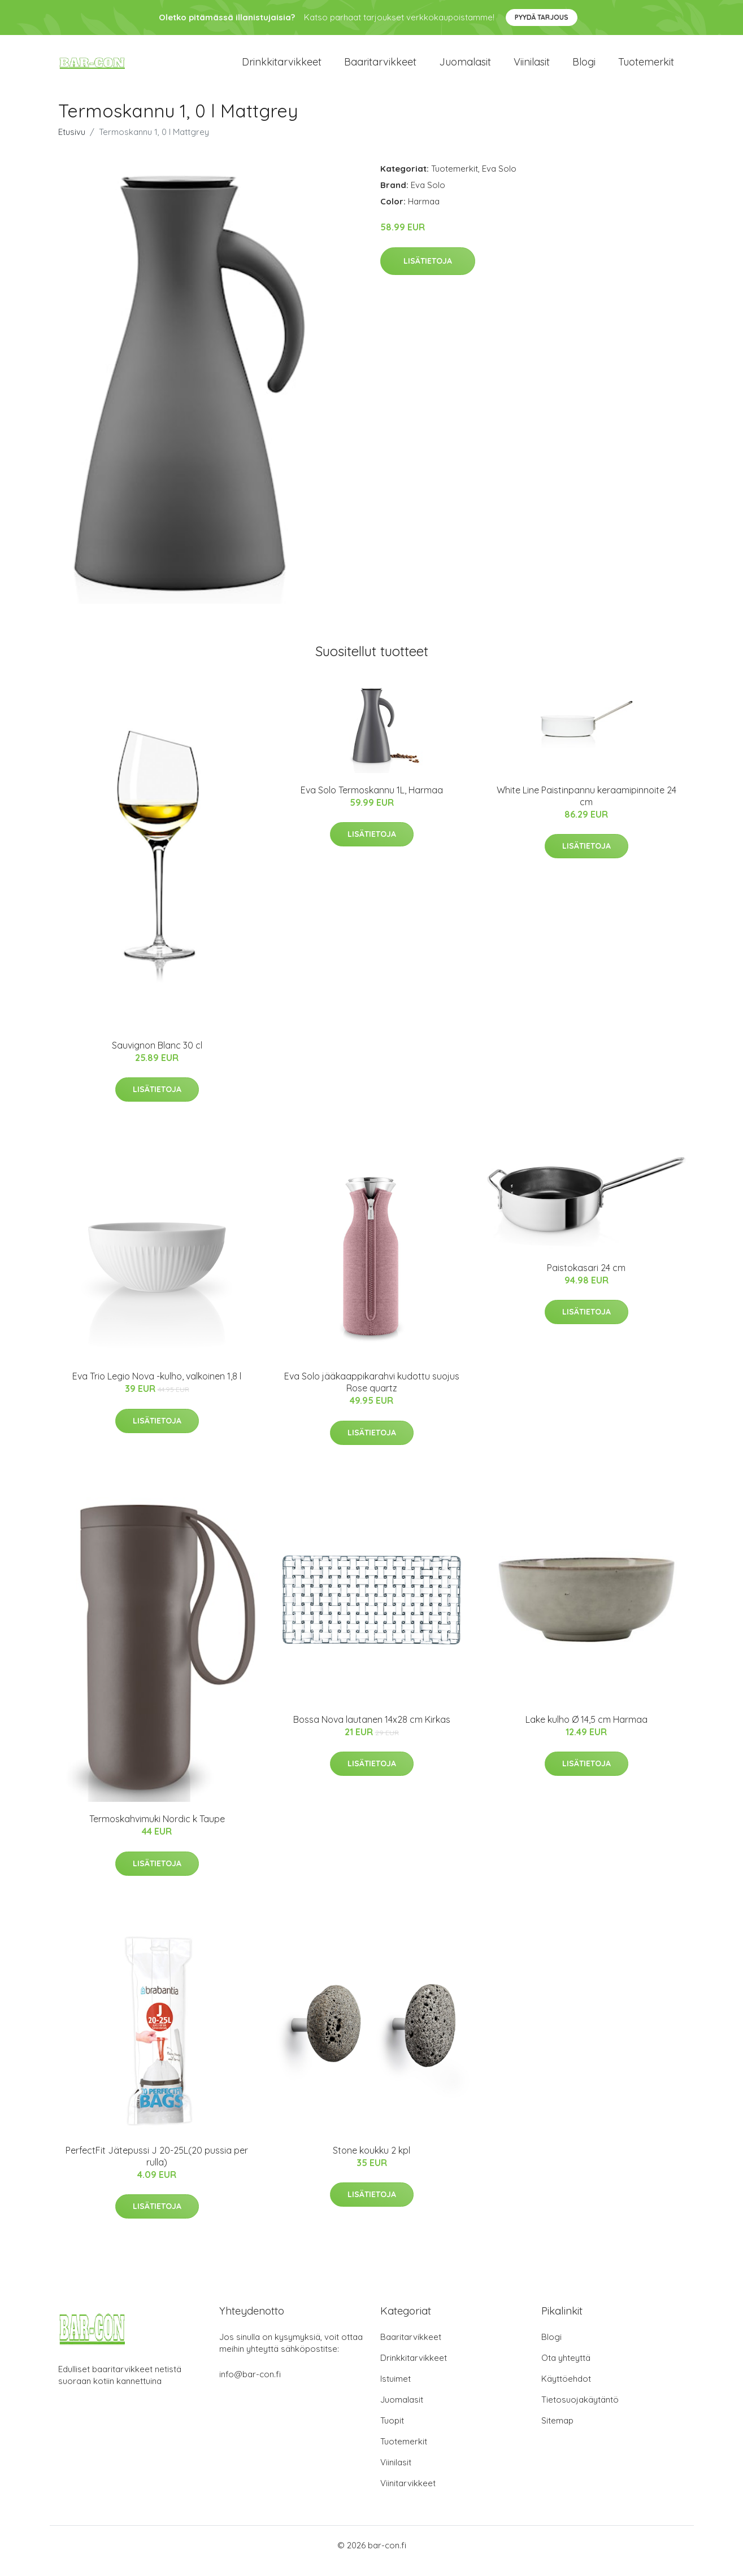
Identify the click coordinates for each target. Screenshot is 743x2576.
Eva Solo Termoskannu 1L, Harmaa (372, 801)
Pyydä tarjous (541, 17)
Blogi (584, 67)
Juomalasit (465, 67)
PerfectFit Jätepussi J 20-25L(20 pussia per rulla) (157, 2167)
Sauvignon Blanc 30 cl (157, 1056)
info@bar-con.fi (250, 2385)
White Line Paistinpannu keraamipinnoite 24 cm (586, 807)
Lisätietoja (427, 272)
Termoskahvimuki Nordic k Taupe (157, 1830)
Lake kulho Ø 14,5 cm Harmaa (586, 1730)
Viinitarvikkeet (408, 2494)
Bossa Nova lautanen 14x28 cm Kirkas (371, 1730)
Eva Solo (499, 179)
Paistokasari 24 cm (586, 1279)
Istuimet (395, 2390)
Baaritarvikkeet (380, 67)
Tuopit (392, 2431)
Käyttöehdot (566, 2390)
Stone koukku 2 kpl (371, 2161)
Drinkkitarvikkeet (281, 67)
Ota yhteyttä (565, 2369)
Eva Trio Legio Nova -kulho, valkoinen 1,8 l (156, 1387)
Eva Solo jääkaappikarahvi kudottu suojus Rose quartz (371, 1393)
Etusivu (71, 143)
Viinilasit (532, 67)
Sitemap (557, 2431)
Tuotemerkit (646, 67)
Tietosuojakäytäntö (580, 2410)
